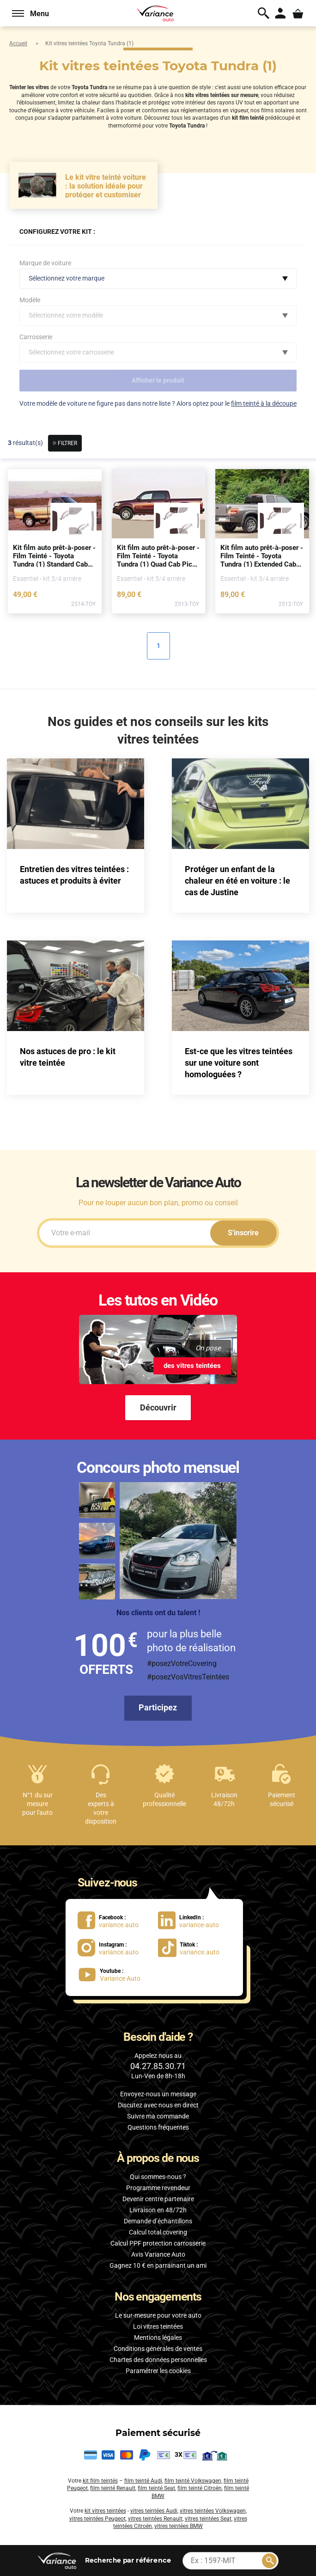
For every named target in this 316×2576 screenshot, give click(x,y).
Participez (158, 1707)
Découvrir (158, 1407)
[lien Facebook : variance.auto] (114, 1920)
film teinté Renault (112, 2488)
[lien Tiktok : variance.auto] (191, 1947)
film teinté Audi (143, 2481)
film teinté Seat (156, 2488)
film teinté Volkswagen (192, 2481)
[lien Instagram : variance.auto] (114, 1947)
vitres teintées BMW (178, 2526)
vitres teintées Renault (155, 2518)
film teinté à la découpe (264, 403)
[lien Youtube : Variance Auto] (113, 1974)
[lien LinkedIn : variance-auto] (194, 1920)
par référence (127, 2560)
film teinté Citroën (199, 2488)
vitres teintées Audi (153, 2511)
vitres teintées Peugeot (97, 2518)
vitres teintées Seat (208, 2518)
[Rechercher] (269, 2560)
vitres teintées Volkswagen (213, 2511)
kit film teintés (100, 2481)
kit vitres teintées (105, 2511)
